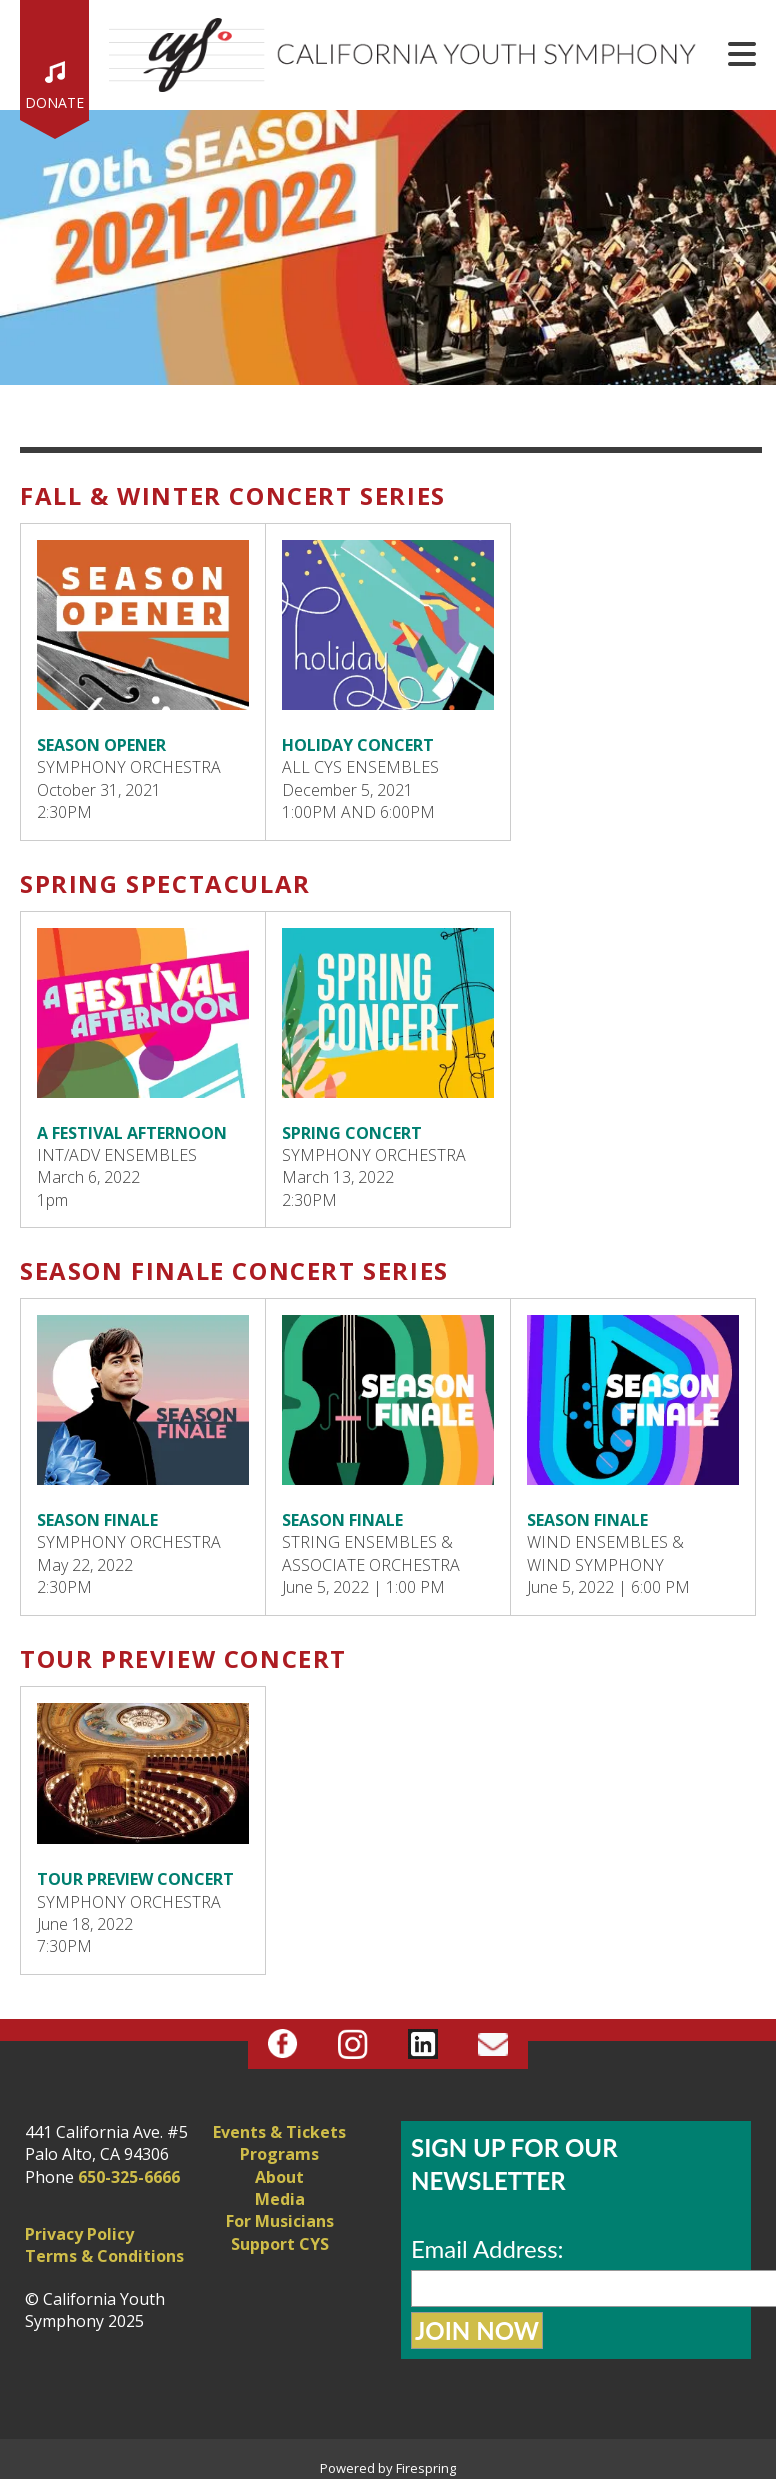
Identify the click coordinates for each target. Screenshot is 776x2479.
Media (280, 2199)
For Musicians (280, 2221)
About (279, 2177)
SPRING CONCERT (352, 1133)
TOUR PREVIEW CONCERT (135, 1879)
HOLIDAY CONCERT (358, 745)
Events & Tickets (279, 2132)
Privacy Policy (79, 2234)
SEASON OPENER (101, 745)
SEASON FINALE (97, 1520)
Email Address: (487, 2248)
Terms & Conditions (104, 2256)
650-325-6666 (129, 2177)
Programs (279, 2154)
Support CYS (280, 2244)
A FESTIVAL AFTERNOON (132, 1133)
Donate (54, 102)
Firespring (426, 2468)
